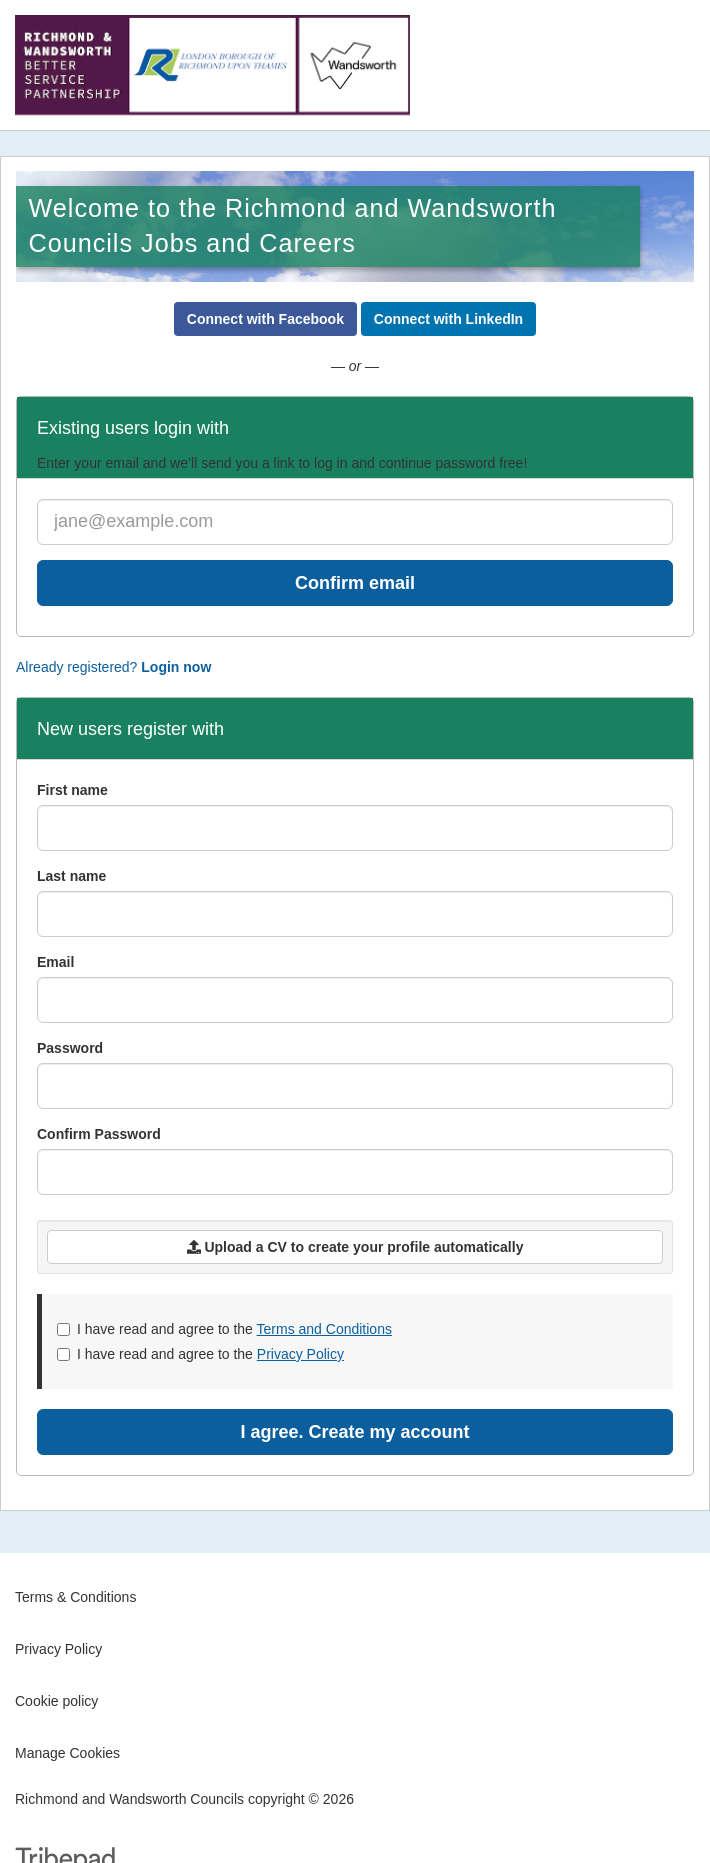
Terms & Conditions (75, 1597)
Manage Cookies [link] (67, 1753)
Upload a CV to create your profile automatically (355, 1247)
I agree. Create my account (354, 1432)
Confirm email (355, 583)
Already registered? (113, 667)
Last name (71, 876)
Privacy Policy (300, 1354)
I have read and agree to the (224, 1329)
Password (70, 1048)
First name (72, 790)
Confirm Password (99, 1134)
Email (55, 962)
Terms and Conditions (324, 1329)
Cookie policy (56, 1701)
